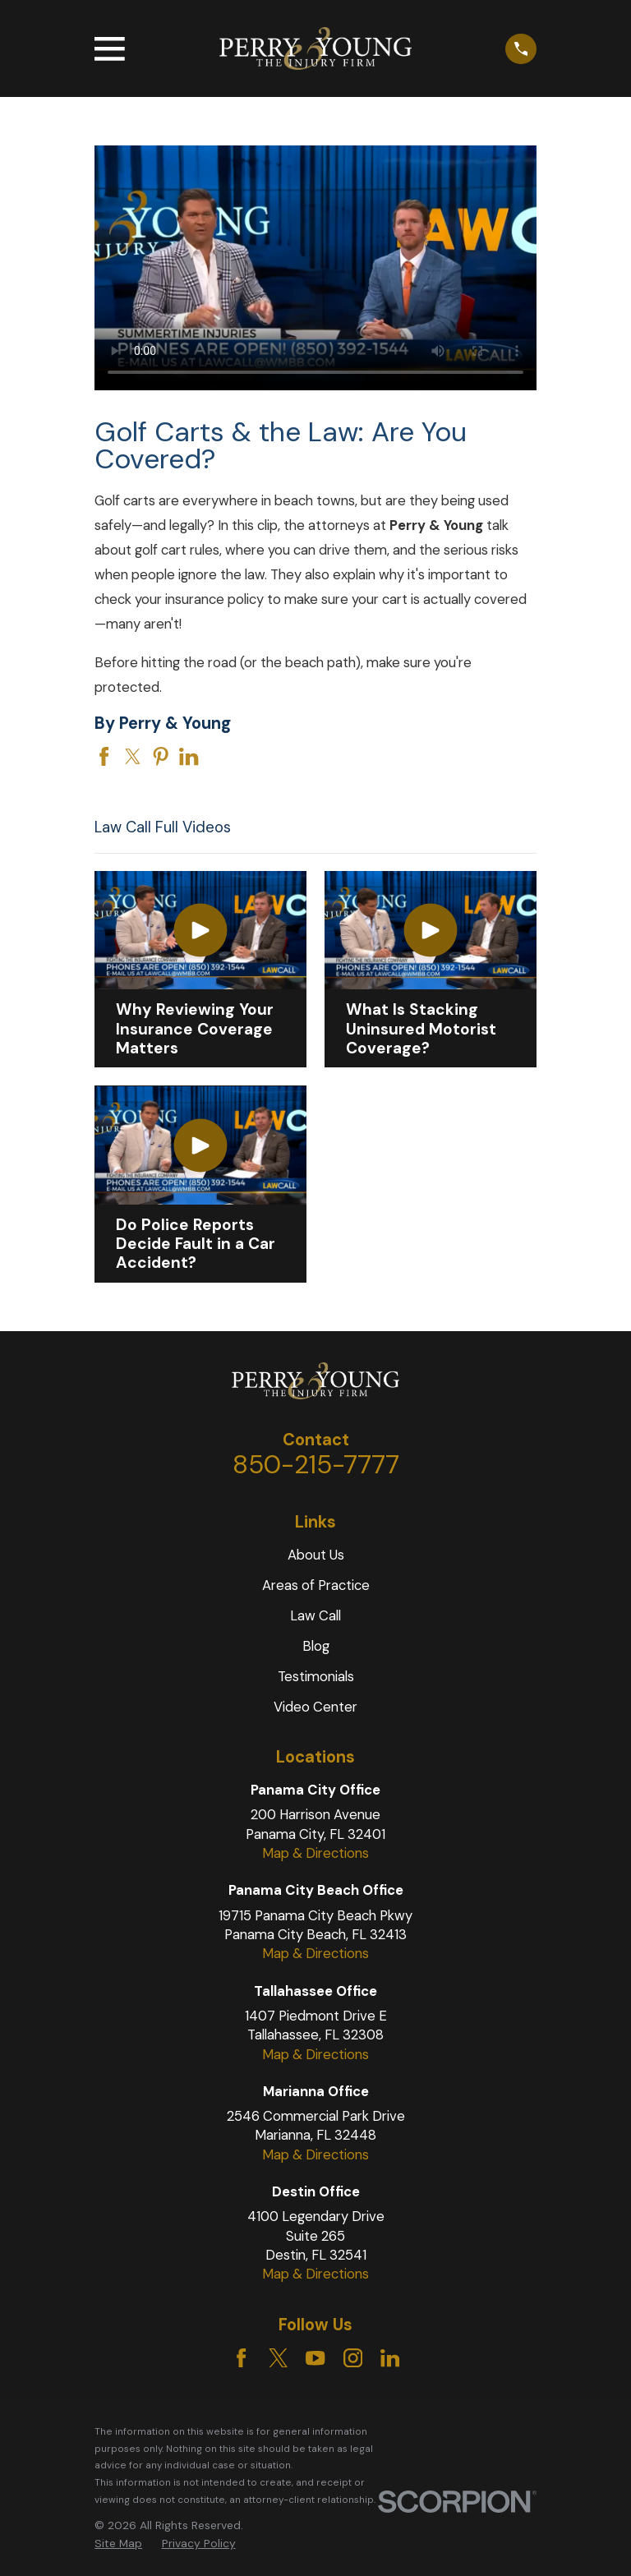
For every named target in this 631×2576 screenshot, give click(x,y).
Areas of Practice (316, 1585)
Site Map (118, 2543)
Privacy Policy (199, 2543)
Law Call (315, 1615)
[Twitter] (278, 2357)
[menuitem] (118, 2543)
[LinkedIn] (389, 2357)
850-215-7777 (316, 1465)
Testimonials (316, 1676)
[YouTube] (315, 2357)
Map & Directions (315, 1853)
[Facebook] (241, 2357)
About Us (316, 1555)
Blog (315, 1646)
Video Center (315, 1707)
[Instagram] (352, 2357)
